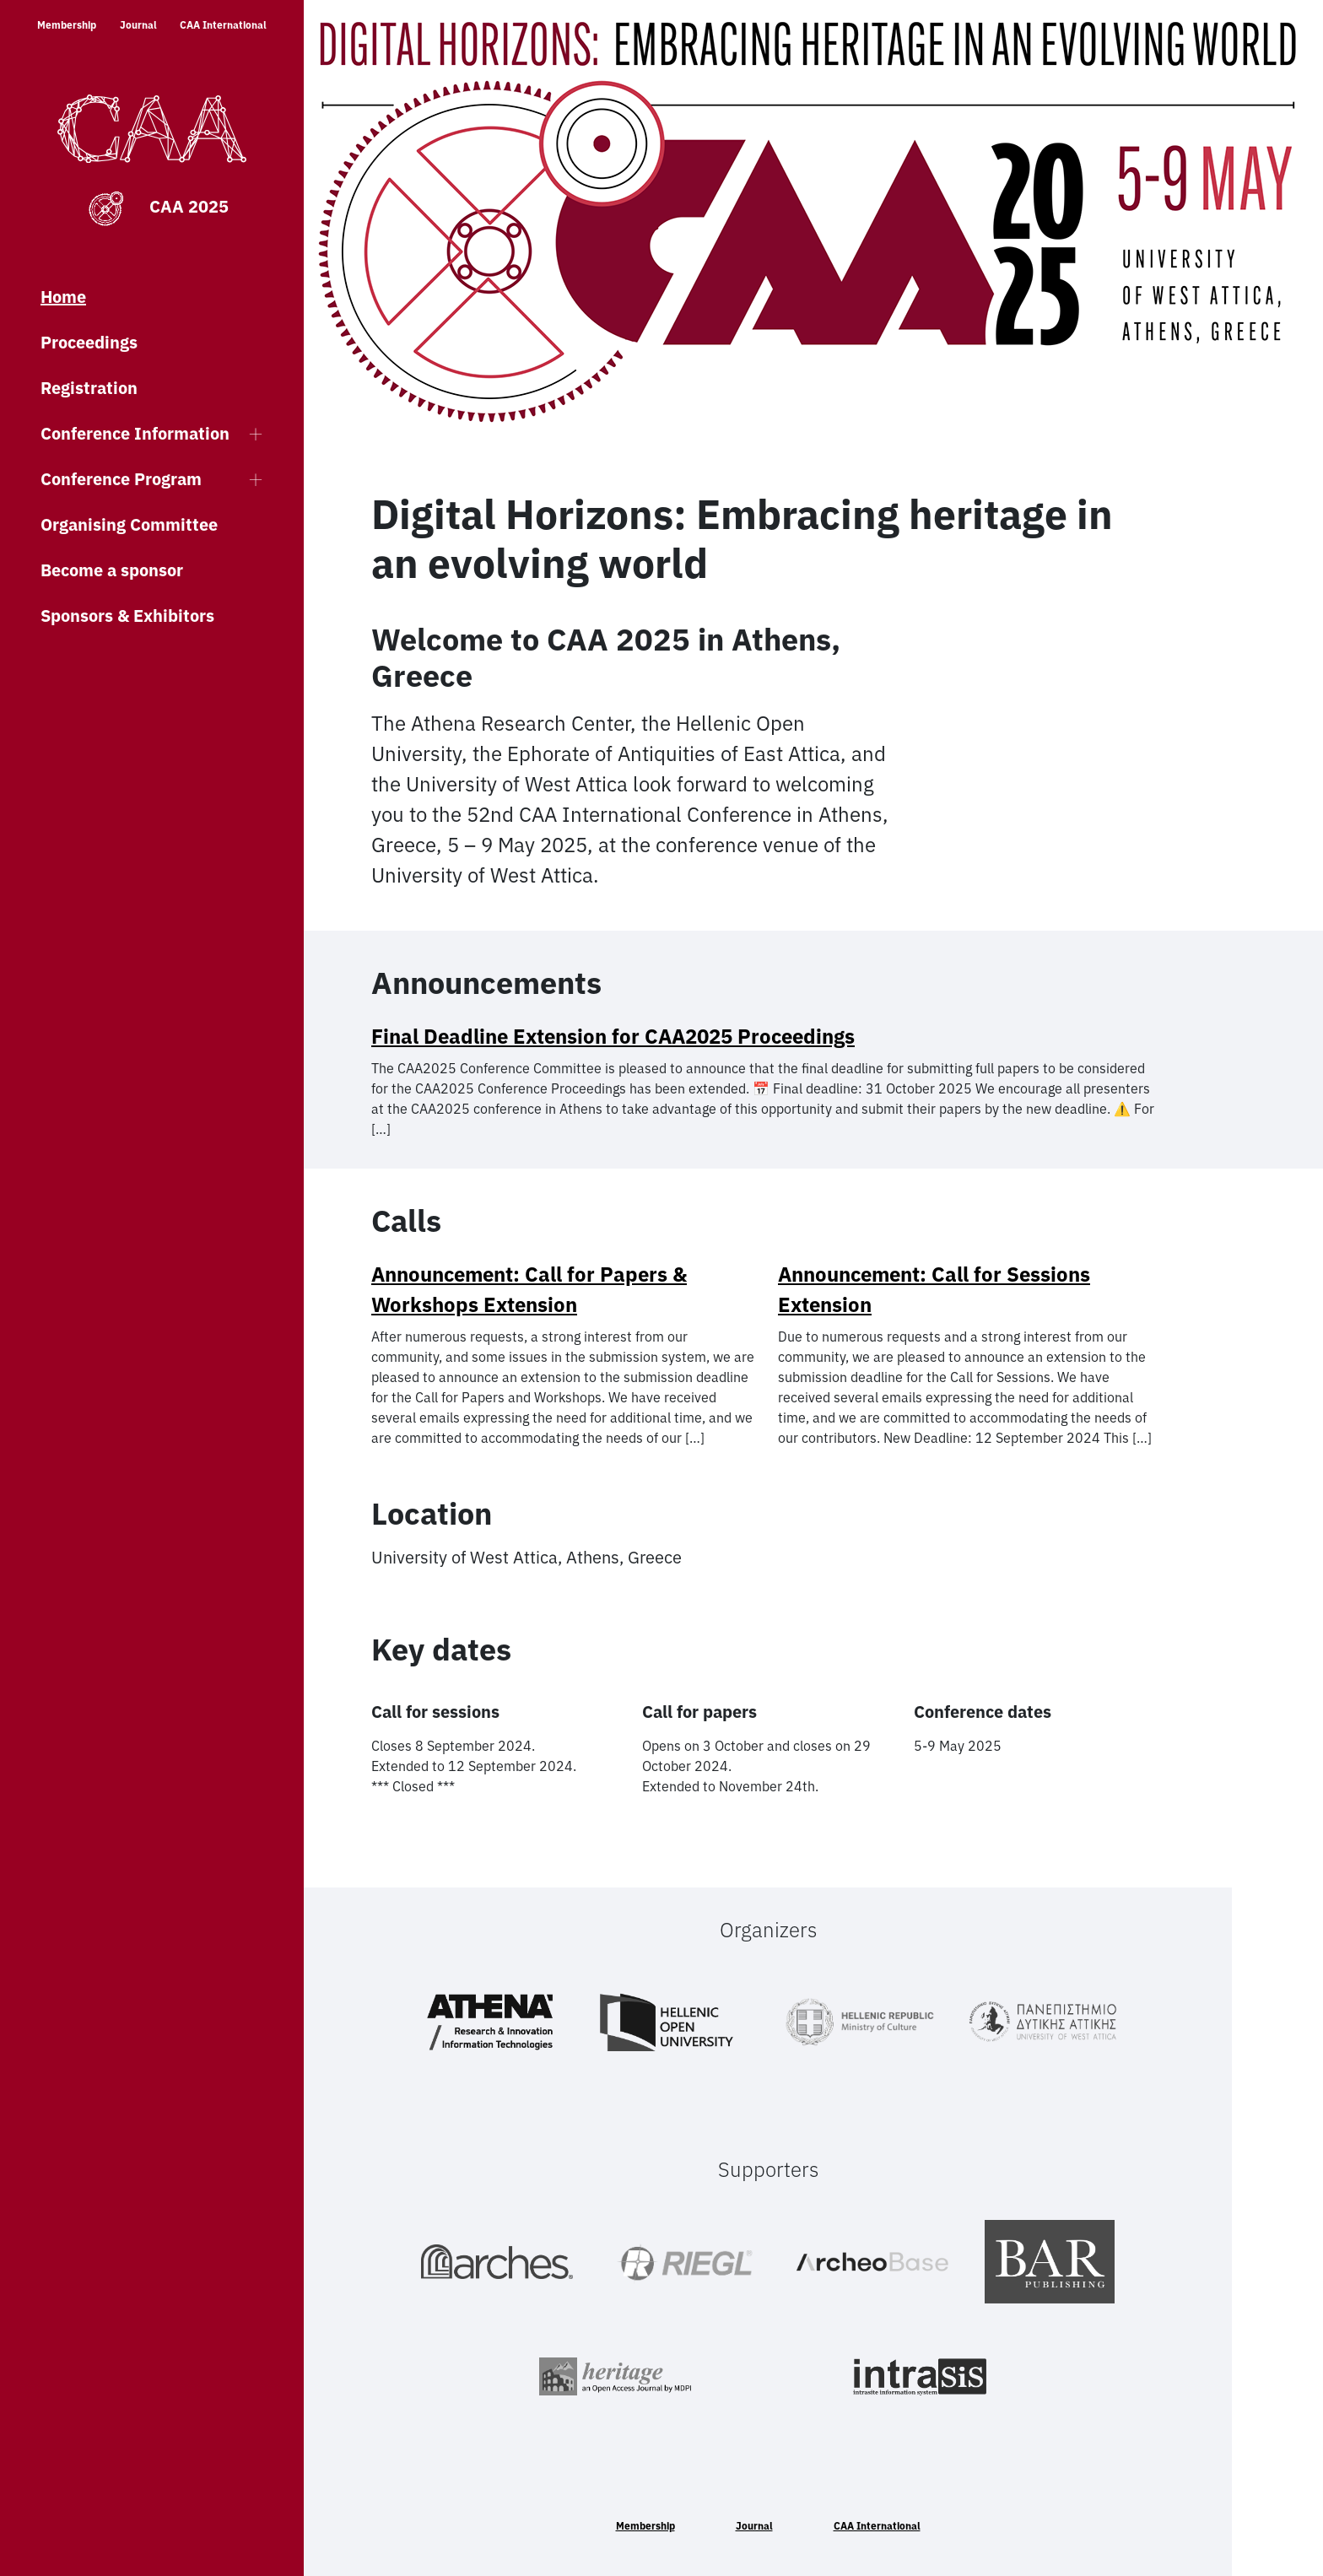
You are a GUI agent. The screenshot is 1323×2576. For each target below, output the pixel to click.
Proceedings (89, 342)
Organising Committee (129, 524)
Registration (89, 387)
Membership (66, 25)
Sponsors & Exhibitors (127, 615)
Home (63, 296)
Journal (138, 25)
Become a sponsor (111, 570)
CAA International (223, 25)
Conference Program (121, 478)
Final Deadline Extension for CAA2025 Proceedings (613, 1036)
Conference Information (135, 433)
